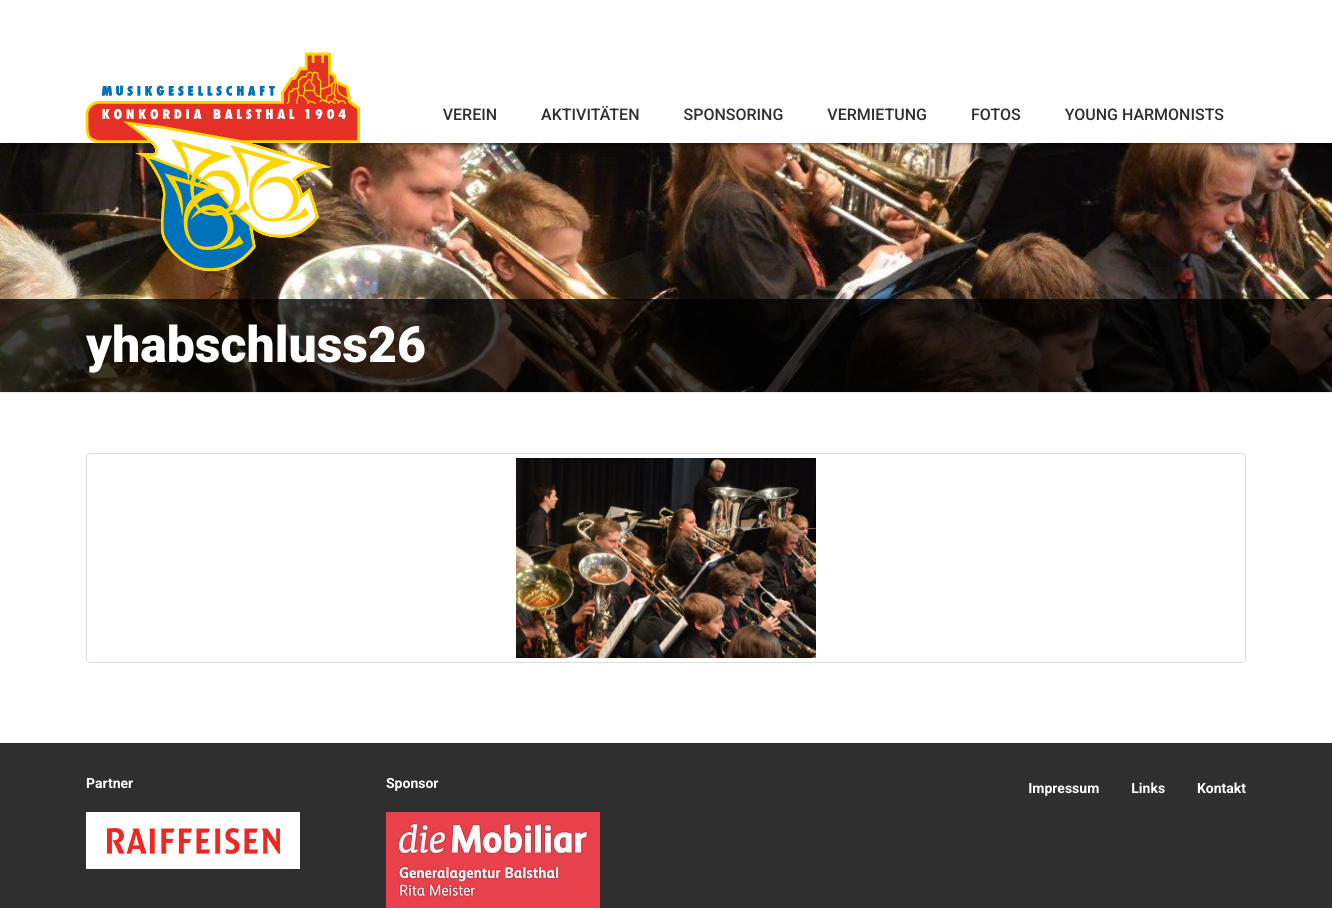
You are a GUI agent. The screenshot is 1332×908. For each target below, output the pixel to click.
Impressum (1063, 789)
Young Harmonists (1144, 114)
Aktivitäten (590, 114)
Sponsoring (733, 114)
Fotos (996, 114)
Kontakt (1221, 789)
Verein (470, 114)
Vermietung (877, 114)
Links (1148, 789)
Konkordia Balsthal (223, 162)
